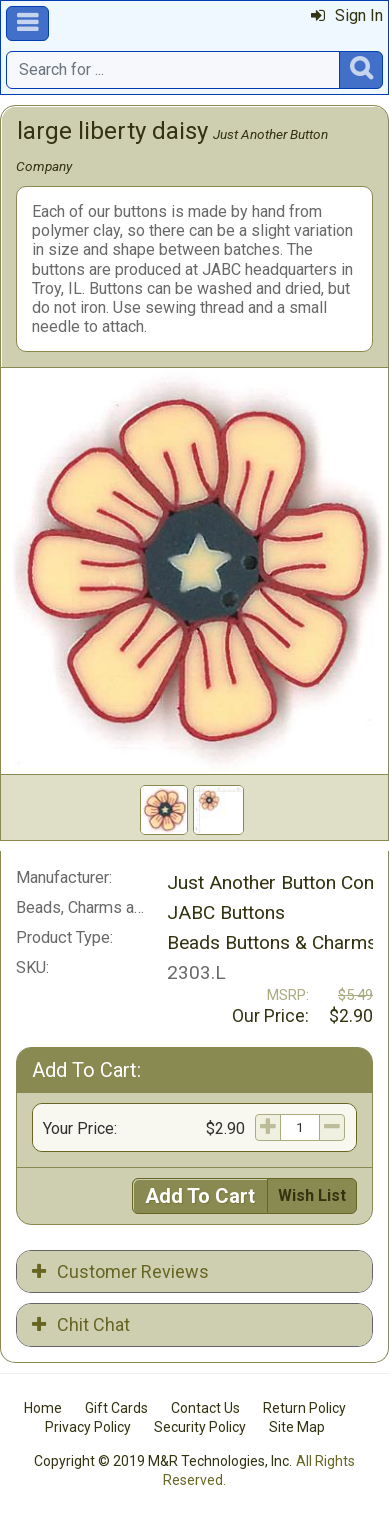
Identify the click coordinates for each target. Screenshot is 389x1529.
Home (43, 1408)
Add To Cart (200, 1196)
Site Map (297, 1427)
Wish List (312, 1195)
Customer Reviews (120, 1271)
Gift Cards (116, 1408)
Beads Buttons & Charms (272, 942)
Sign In (347, 15)
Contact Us (205, 1408)
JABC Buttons (226, 912)
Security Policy (200, 1427)
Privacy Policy (88, 1427)
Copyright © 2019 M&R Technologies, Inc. (163, 1461)
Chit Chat (81, 1324)
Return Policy (304, 1408)
